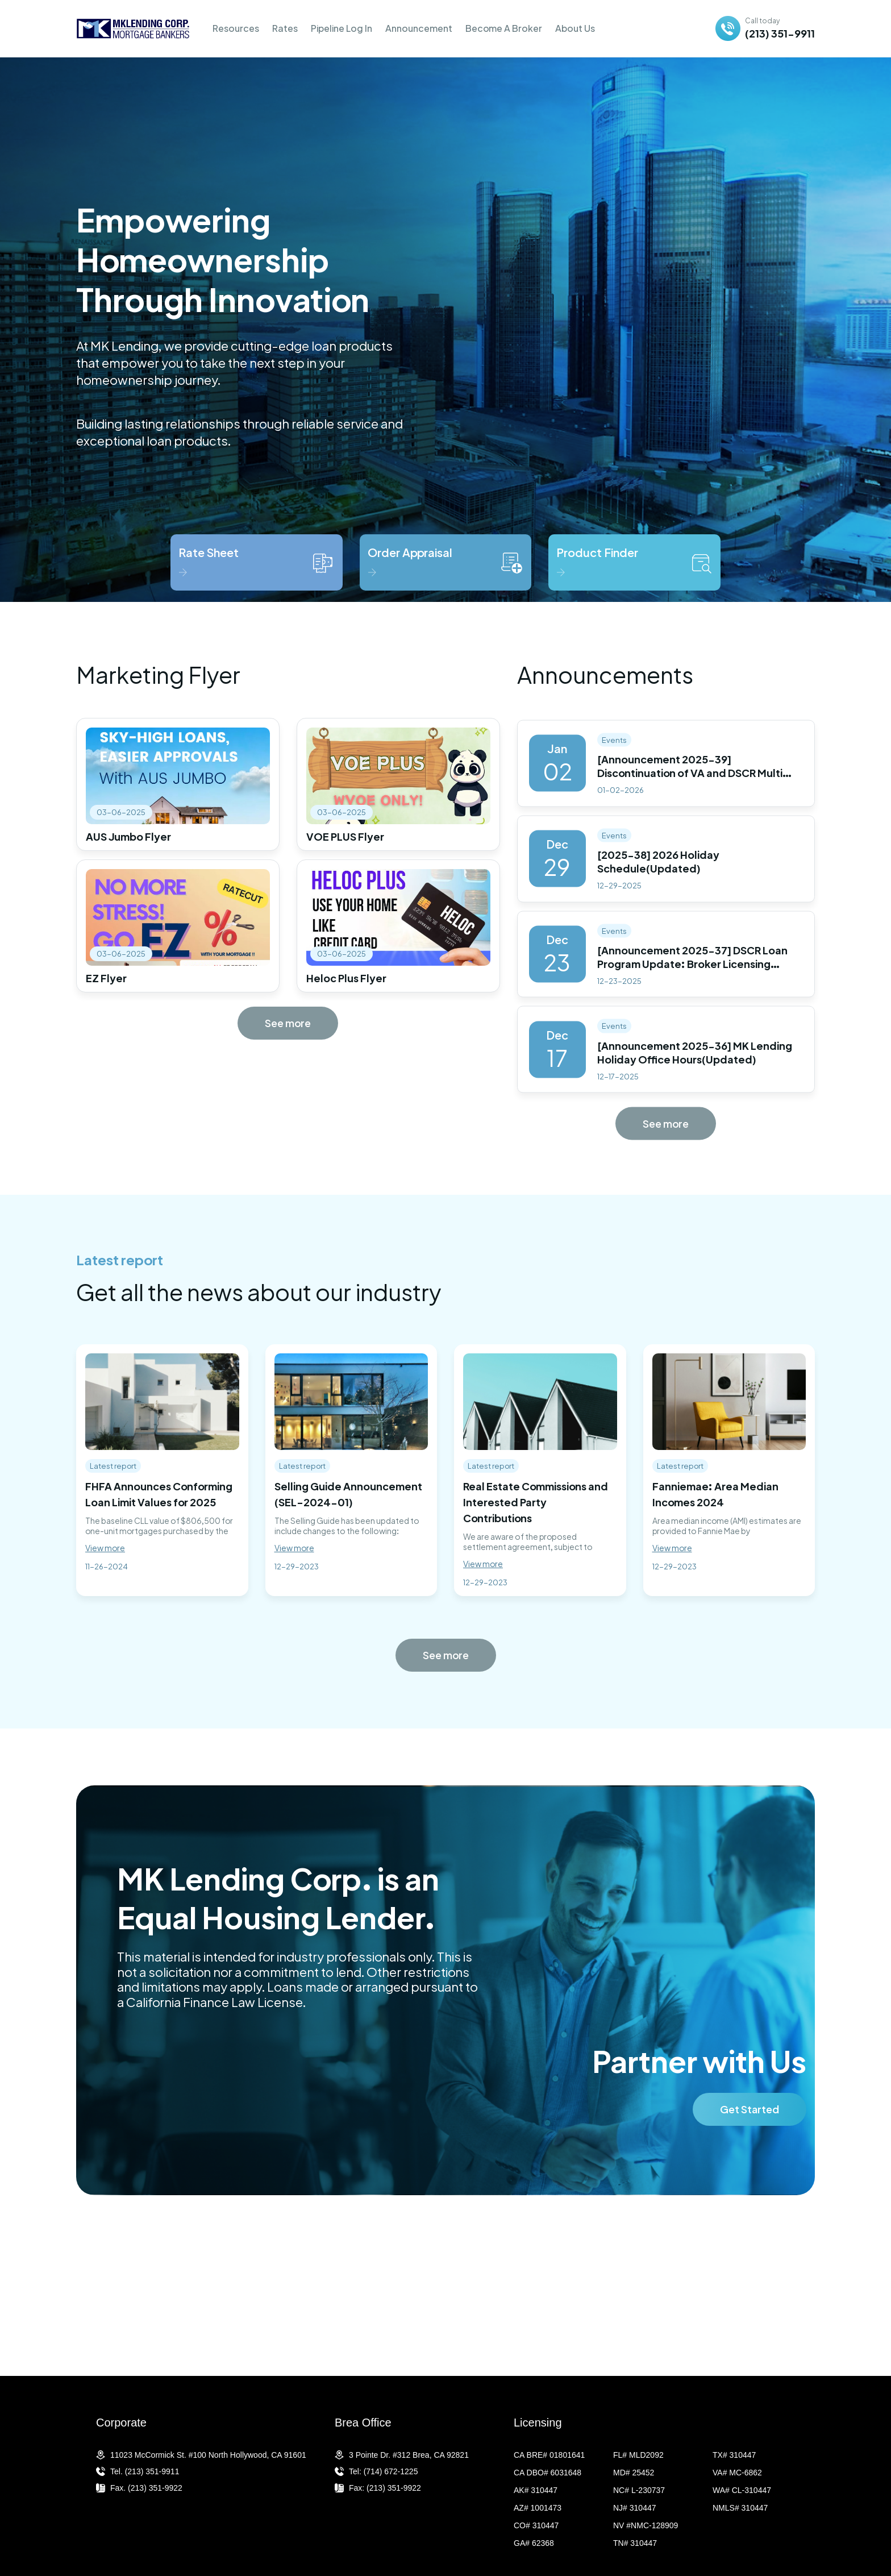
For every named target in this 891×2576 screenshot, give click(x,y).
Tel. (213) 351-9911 (144, 2471)
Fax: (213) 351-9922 (385, 2487)
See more (288, 1022)
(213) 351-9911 (780, 33)
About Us (575, 28)
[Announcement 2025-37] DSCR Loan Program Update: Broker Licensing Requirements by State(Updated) (692, 978)
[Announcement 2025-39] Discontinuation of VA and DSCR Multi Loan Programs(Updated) (689, 787)
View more (105, 1548)
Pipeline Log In (341, 28)
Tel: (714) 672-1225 (383, 2471)
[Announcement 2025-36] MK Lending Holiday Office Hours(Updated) (694, 1066)
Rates (285, 28)
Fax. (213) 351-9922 (146, 2487)
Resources (236, 28)
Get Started (749, 2130)
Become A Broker (503, 28)
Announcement (418, 28)
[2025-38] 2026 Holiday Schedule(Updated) (658, 876)
